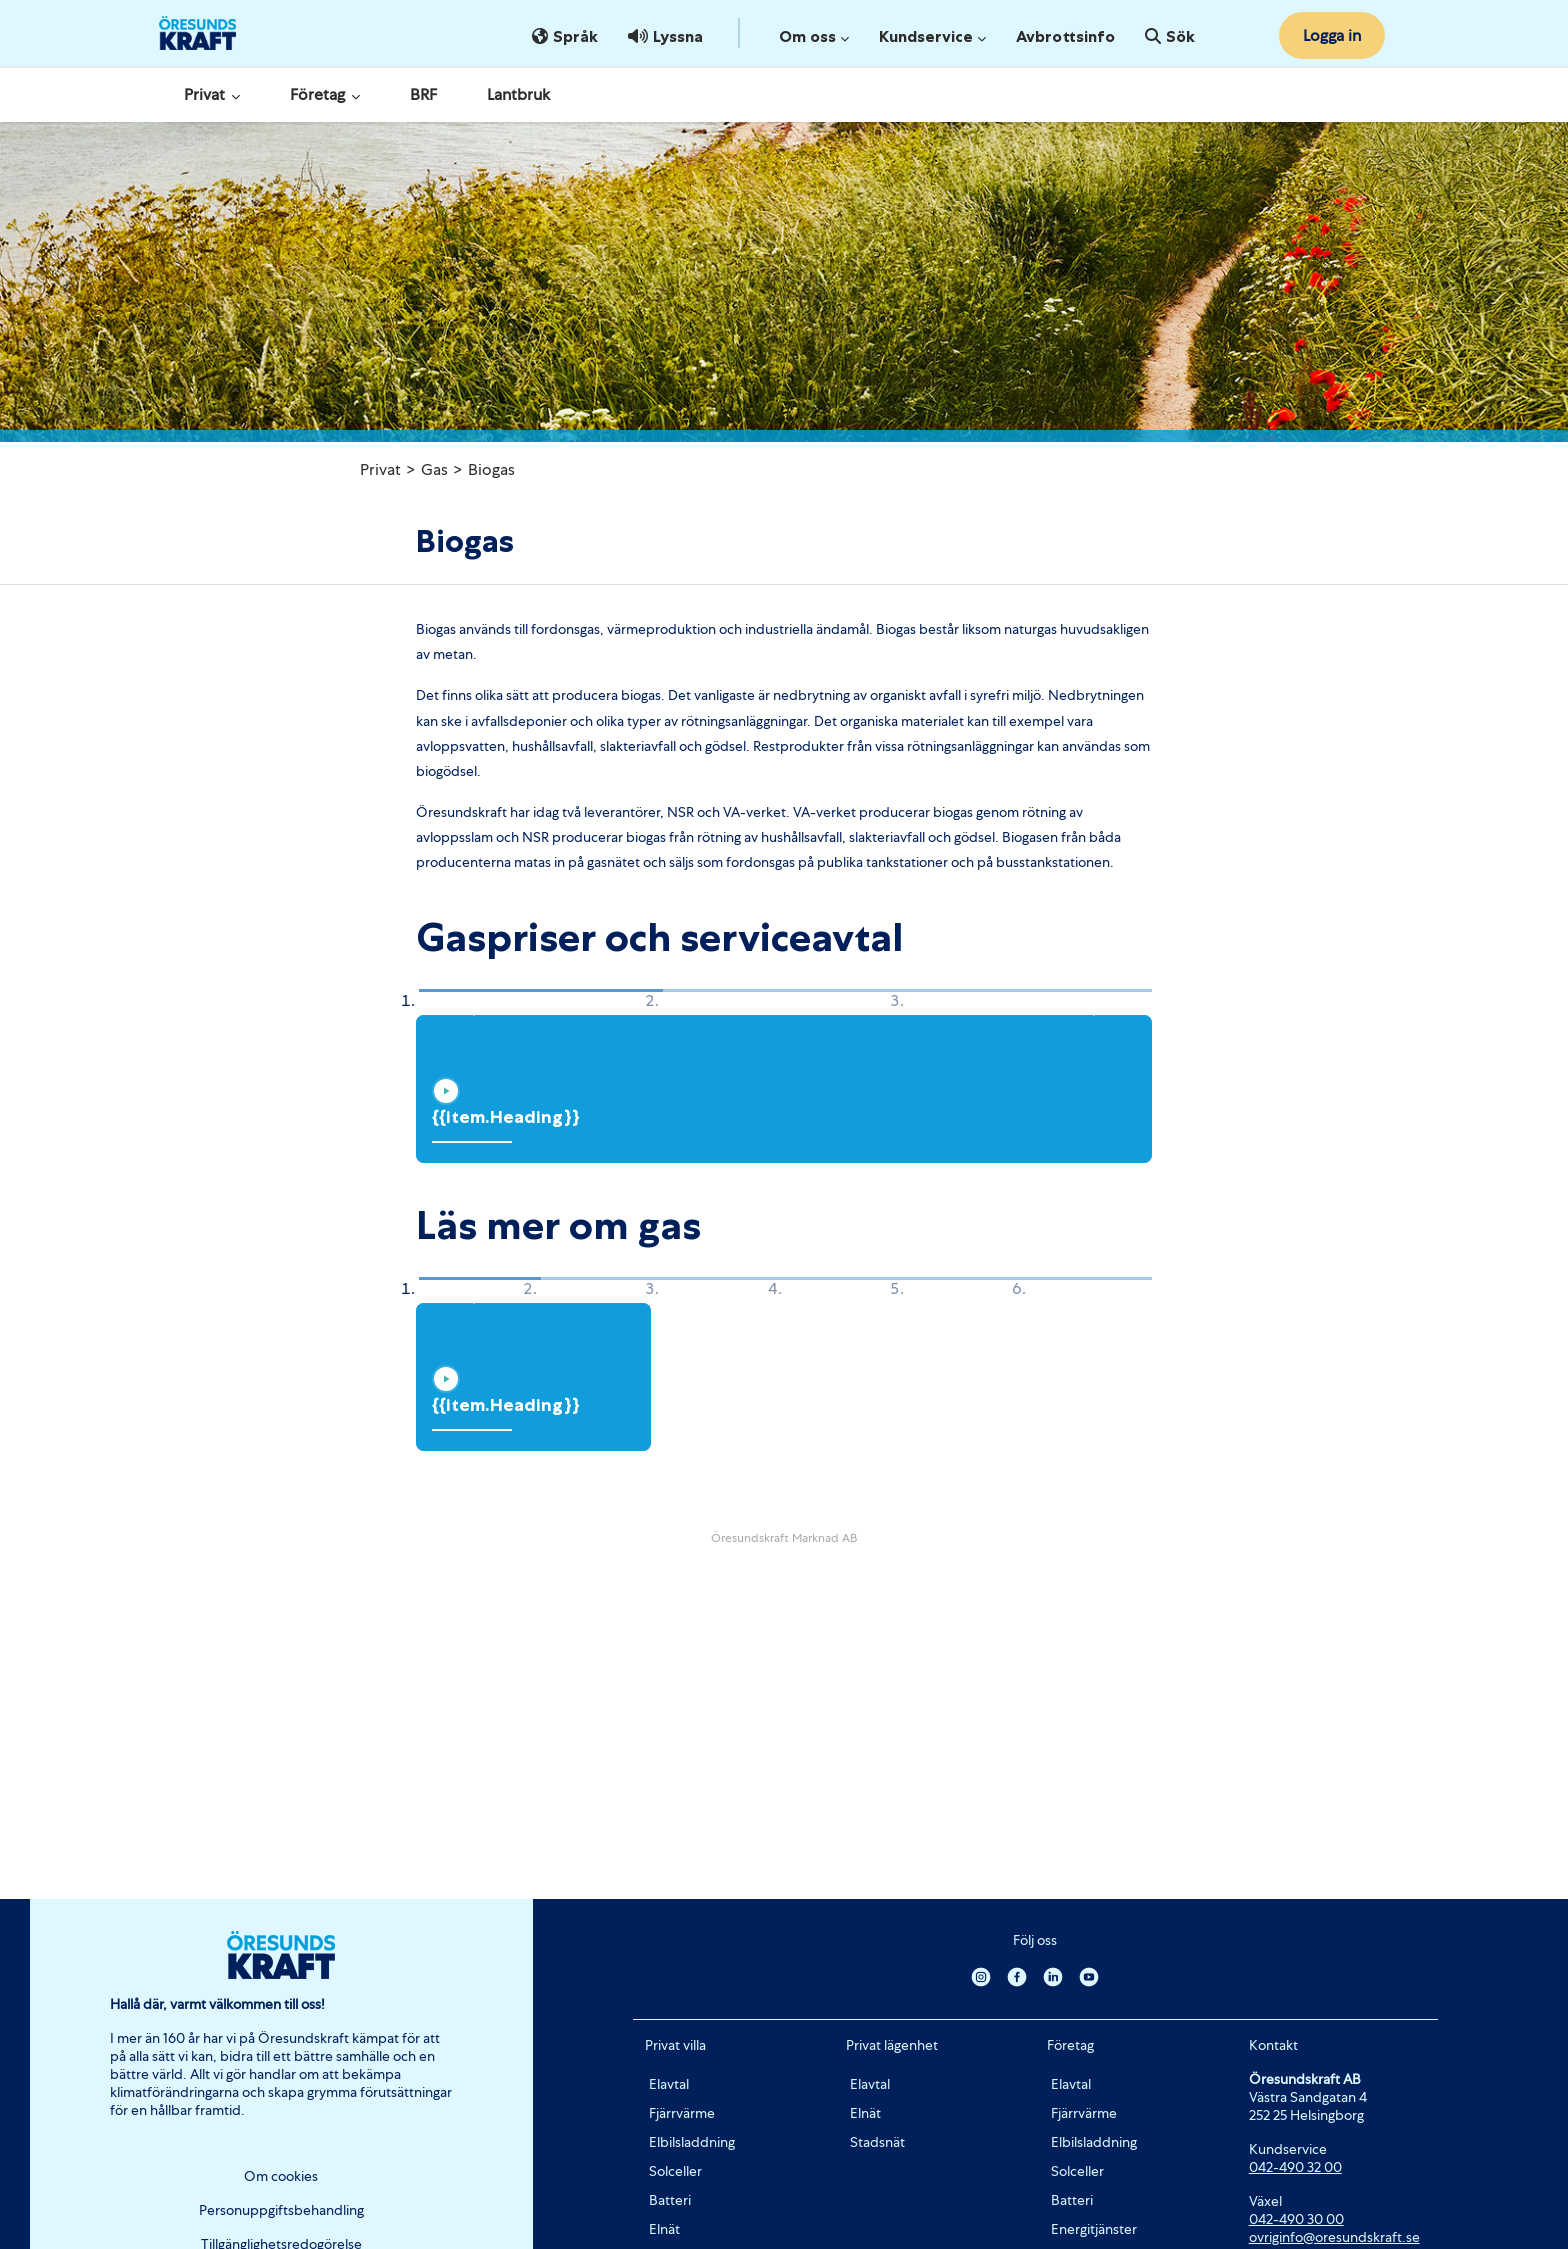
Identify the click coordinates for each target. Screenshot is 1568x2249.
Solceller (675, 2171)
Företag (325, 94)
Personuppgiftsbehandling (281, 2210)
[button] (467, 1003)
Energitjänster (1094, 2229)
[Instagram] (981, 1976)
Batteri (670, 2200)
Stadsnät (877, 2142)
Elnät (664, 2229)
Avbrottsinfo (1065, 36)
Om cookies (281, 2176)
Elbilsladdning (692, 2142)
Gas (434, 469)
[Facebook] (1017, 1976)
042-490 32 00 (1295, 2167)
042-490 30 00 (1296, 2219)
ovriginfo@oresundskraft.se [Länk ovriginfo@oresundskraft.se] (1334, 2237)
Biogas (491, 469)
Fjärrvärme (682, 2113)
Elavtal (669, 2084)
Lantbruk (518, 94)
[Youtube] (1089, 1976)
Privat (212, 94)
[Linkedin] (1053, 1976)
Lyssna (665, 36)
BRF (423, 94)
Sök (1170, 36)
